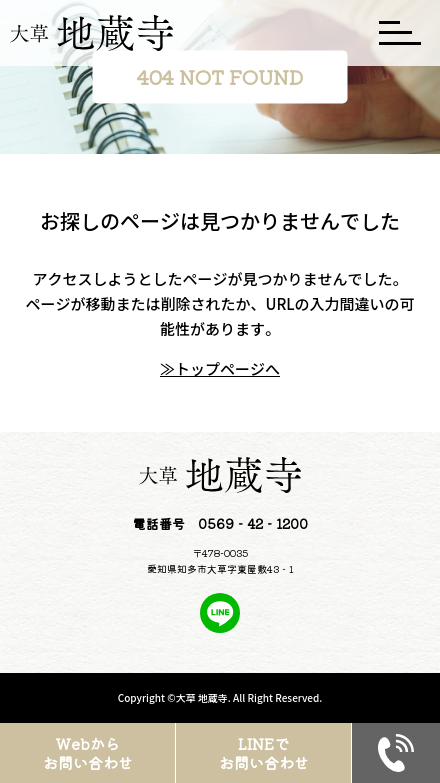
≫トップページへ (220, 368)
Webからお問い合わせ (88, 753)
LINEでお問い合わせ (264, 753)
